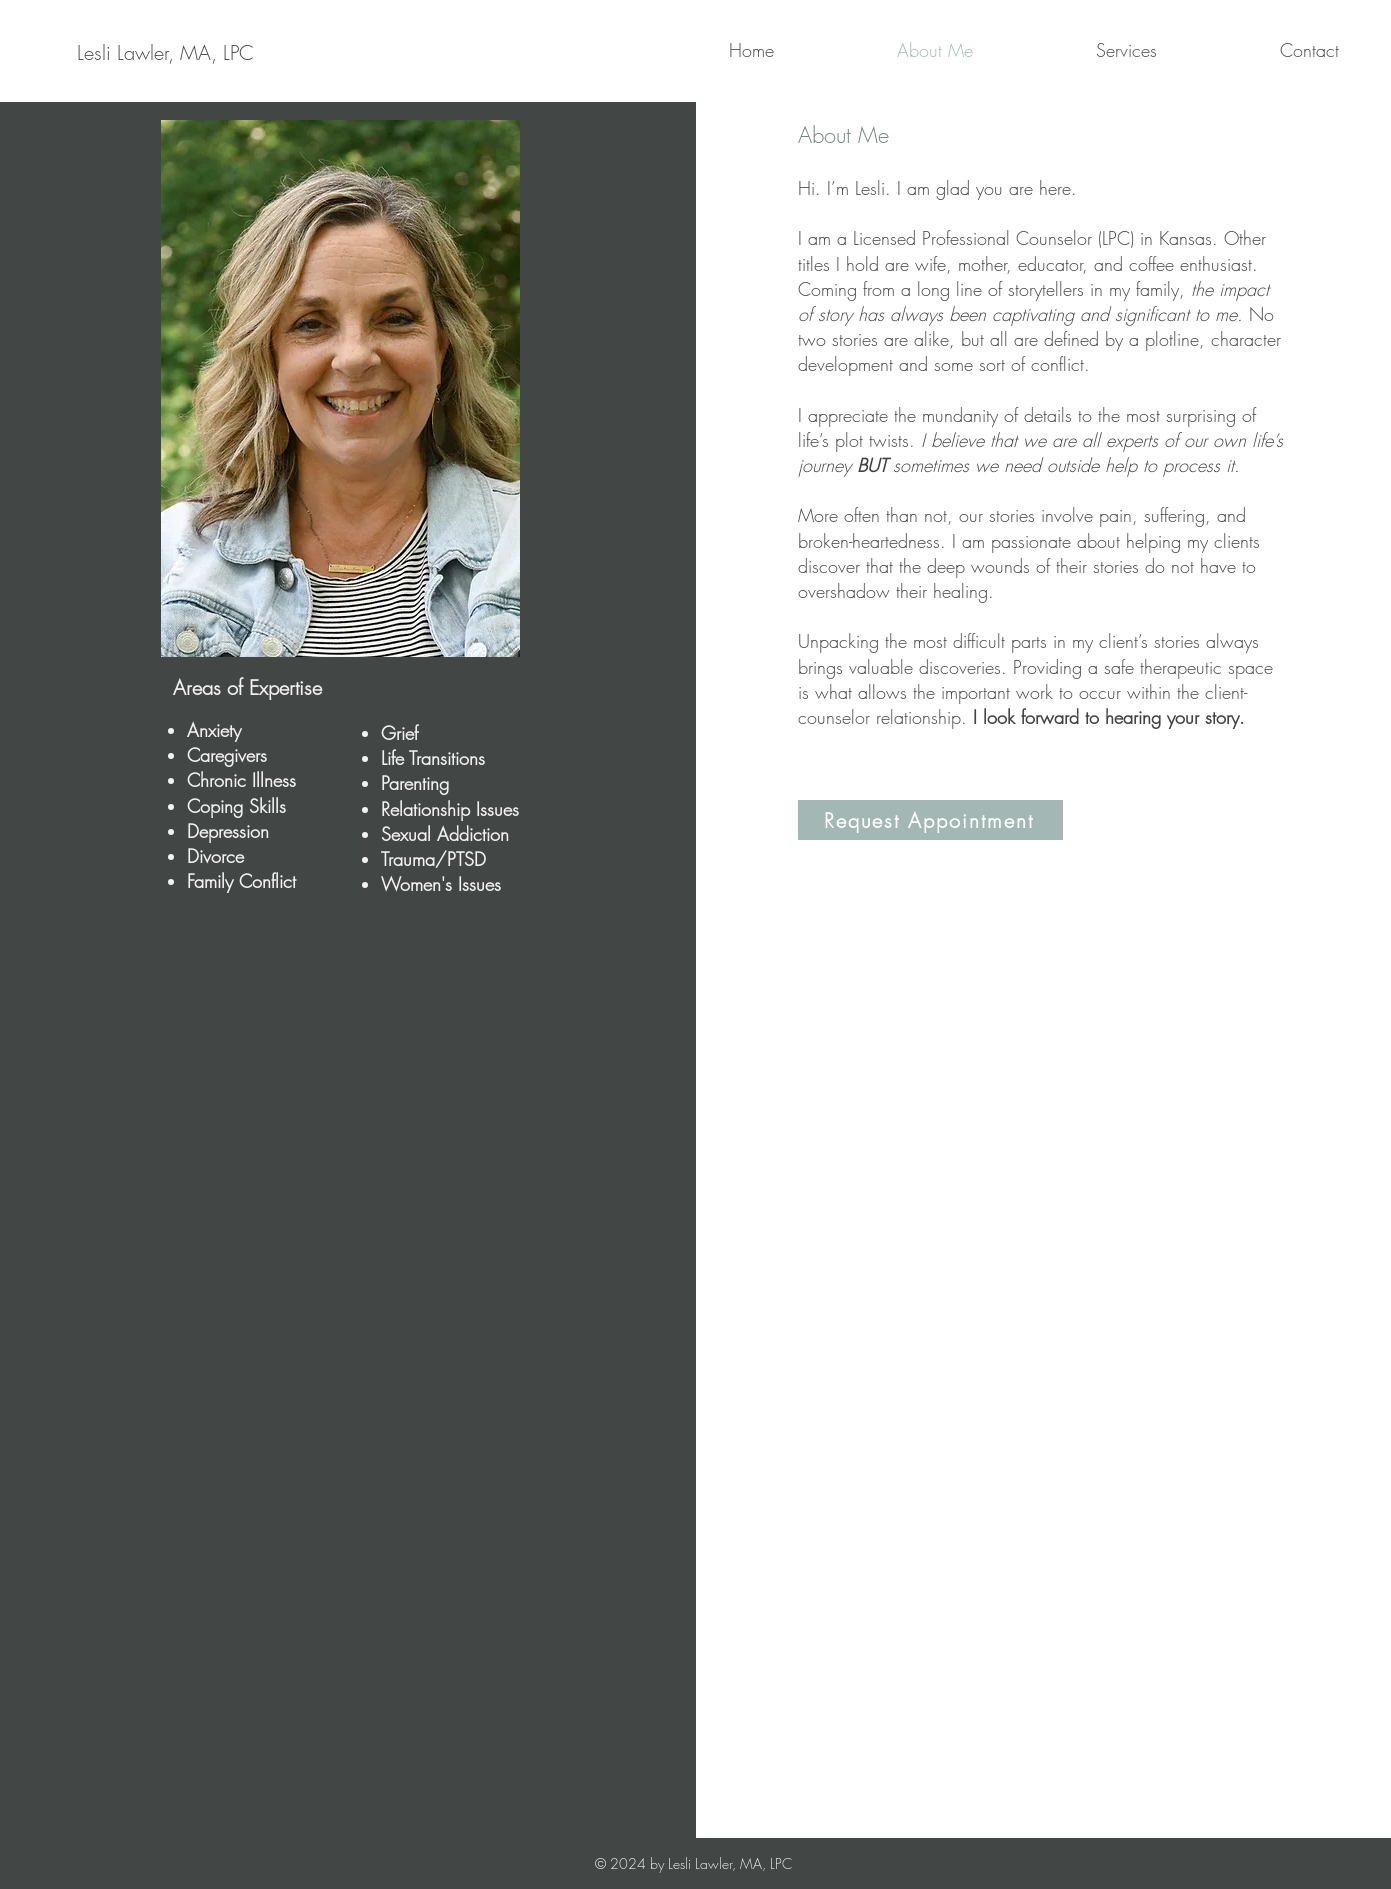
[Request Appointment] (930, 820)
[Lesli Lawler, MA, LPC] (165, 53)
